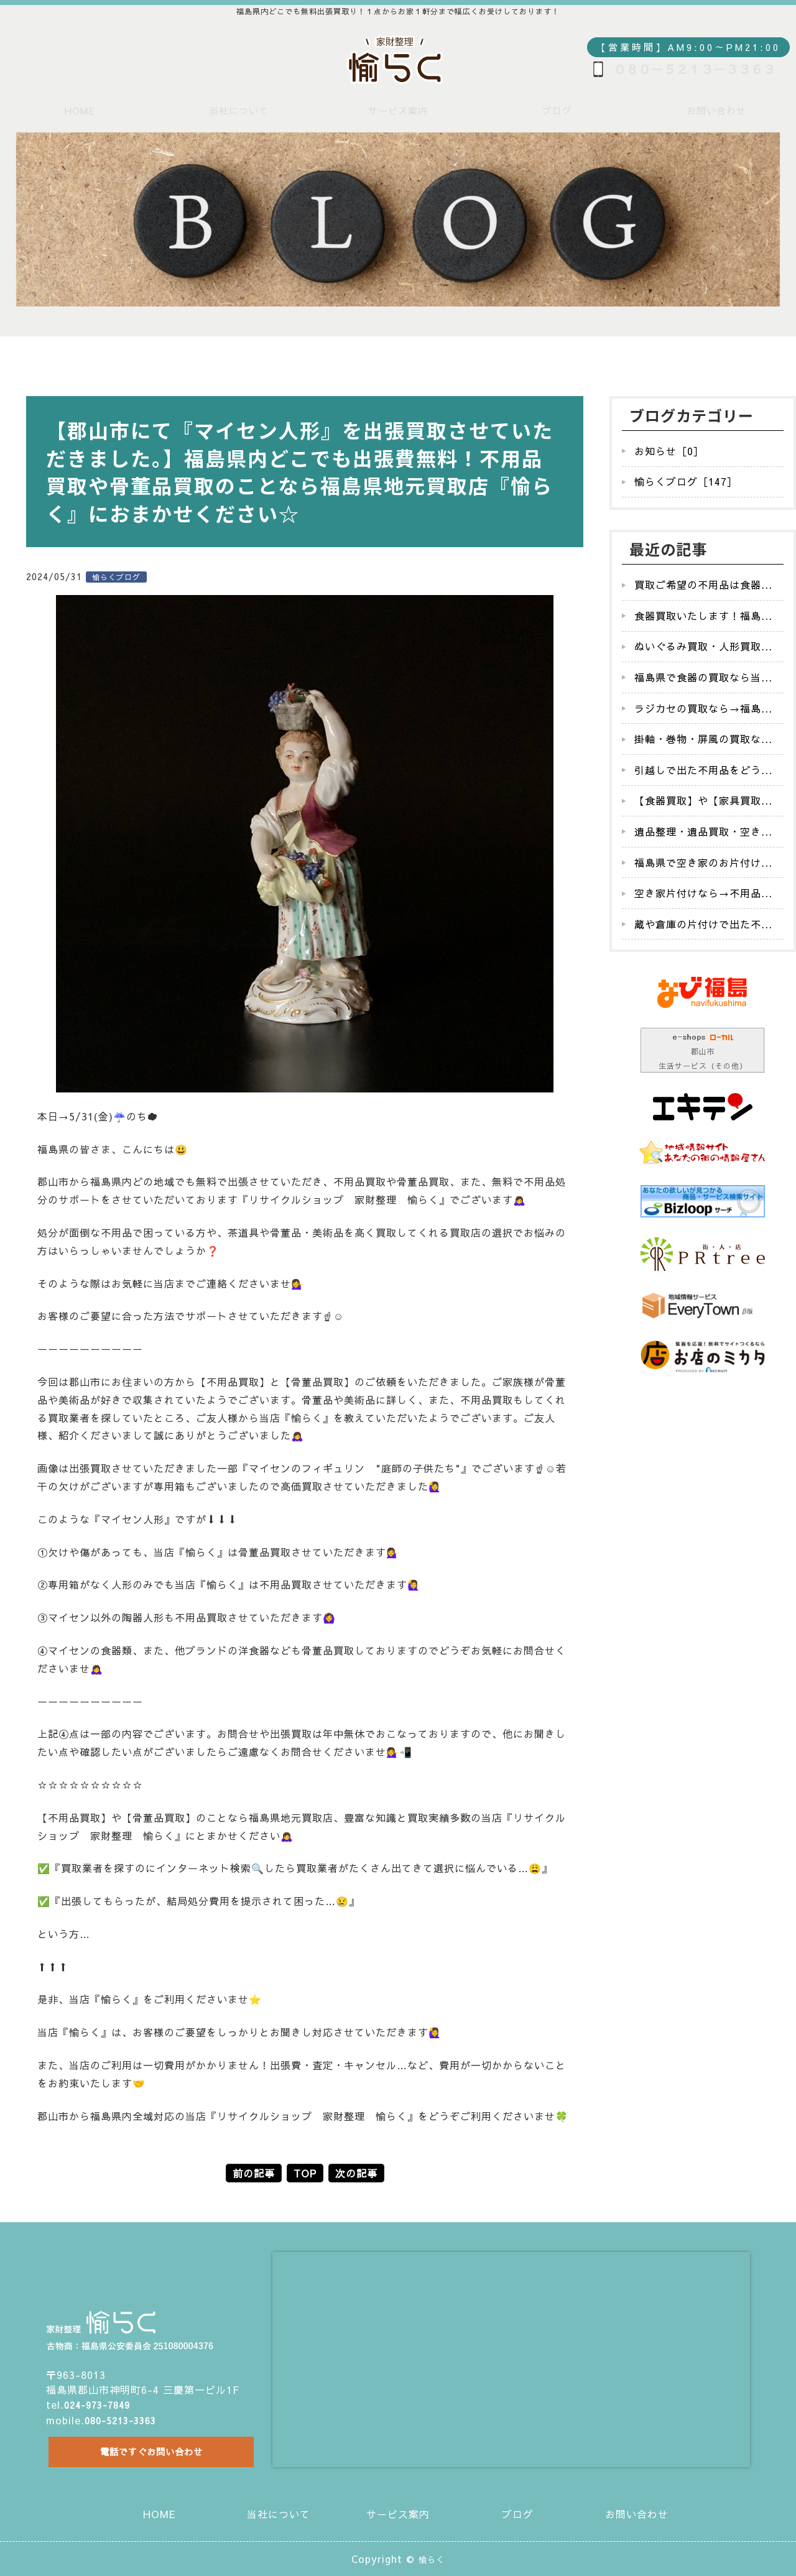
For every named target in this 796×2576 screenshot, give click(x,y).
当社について (239, 110)
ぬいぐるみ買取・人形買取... (703, 646)
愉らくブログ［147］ (686, 481)
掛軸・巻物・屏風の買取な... (703, 739)
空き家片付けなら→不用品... (703, 893)
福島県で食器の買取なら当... (703, 677)
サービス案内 (398, 110)
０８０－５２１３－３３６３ (694, 69)
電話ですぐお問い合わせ (147, 2448)
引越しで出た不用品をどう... (703, 770)
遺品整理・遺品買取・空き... (703, 831)
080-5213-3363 (124, 2412)
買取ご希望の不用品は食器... (703, 584)
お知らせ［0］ (669, 451)
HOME (80, 110)
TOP (305, 2173)
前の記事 (254, 2173)
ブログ (557, 110)
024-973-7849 (100, 2397)
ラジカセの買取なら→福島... (703, 708)
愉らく (432, 2558)
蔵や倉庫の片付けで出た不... (703, 924)
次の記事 (356, 2173)
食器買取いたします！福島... (703, 615)
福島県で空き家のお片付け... (703, 862)
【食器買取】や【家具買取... (703, 800)
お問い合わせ (716, 110)
